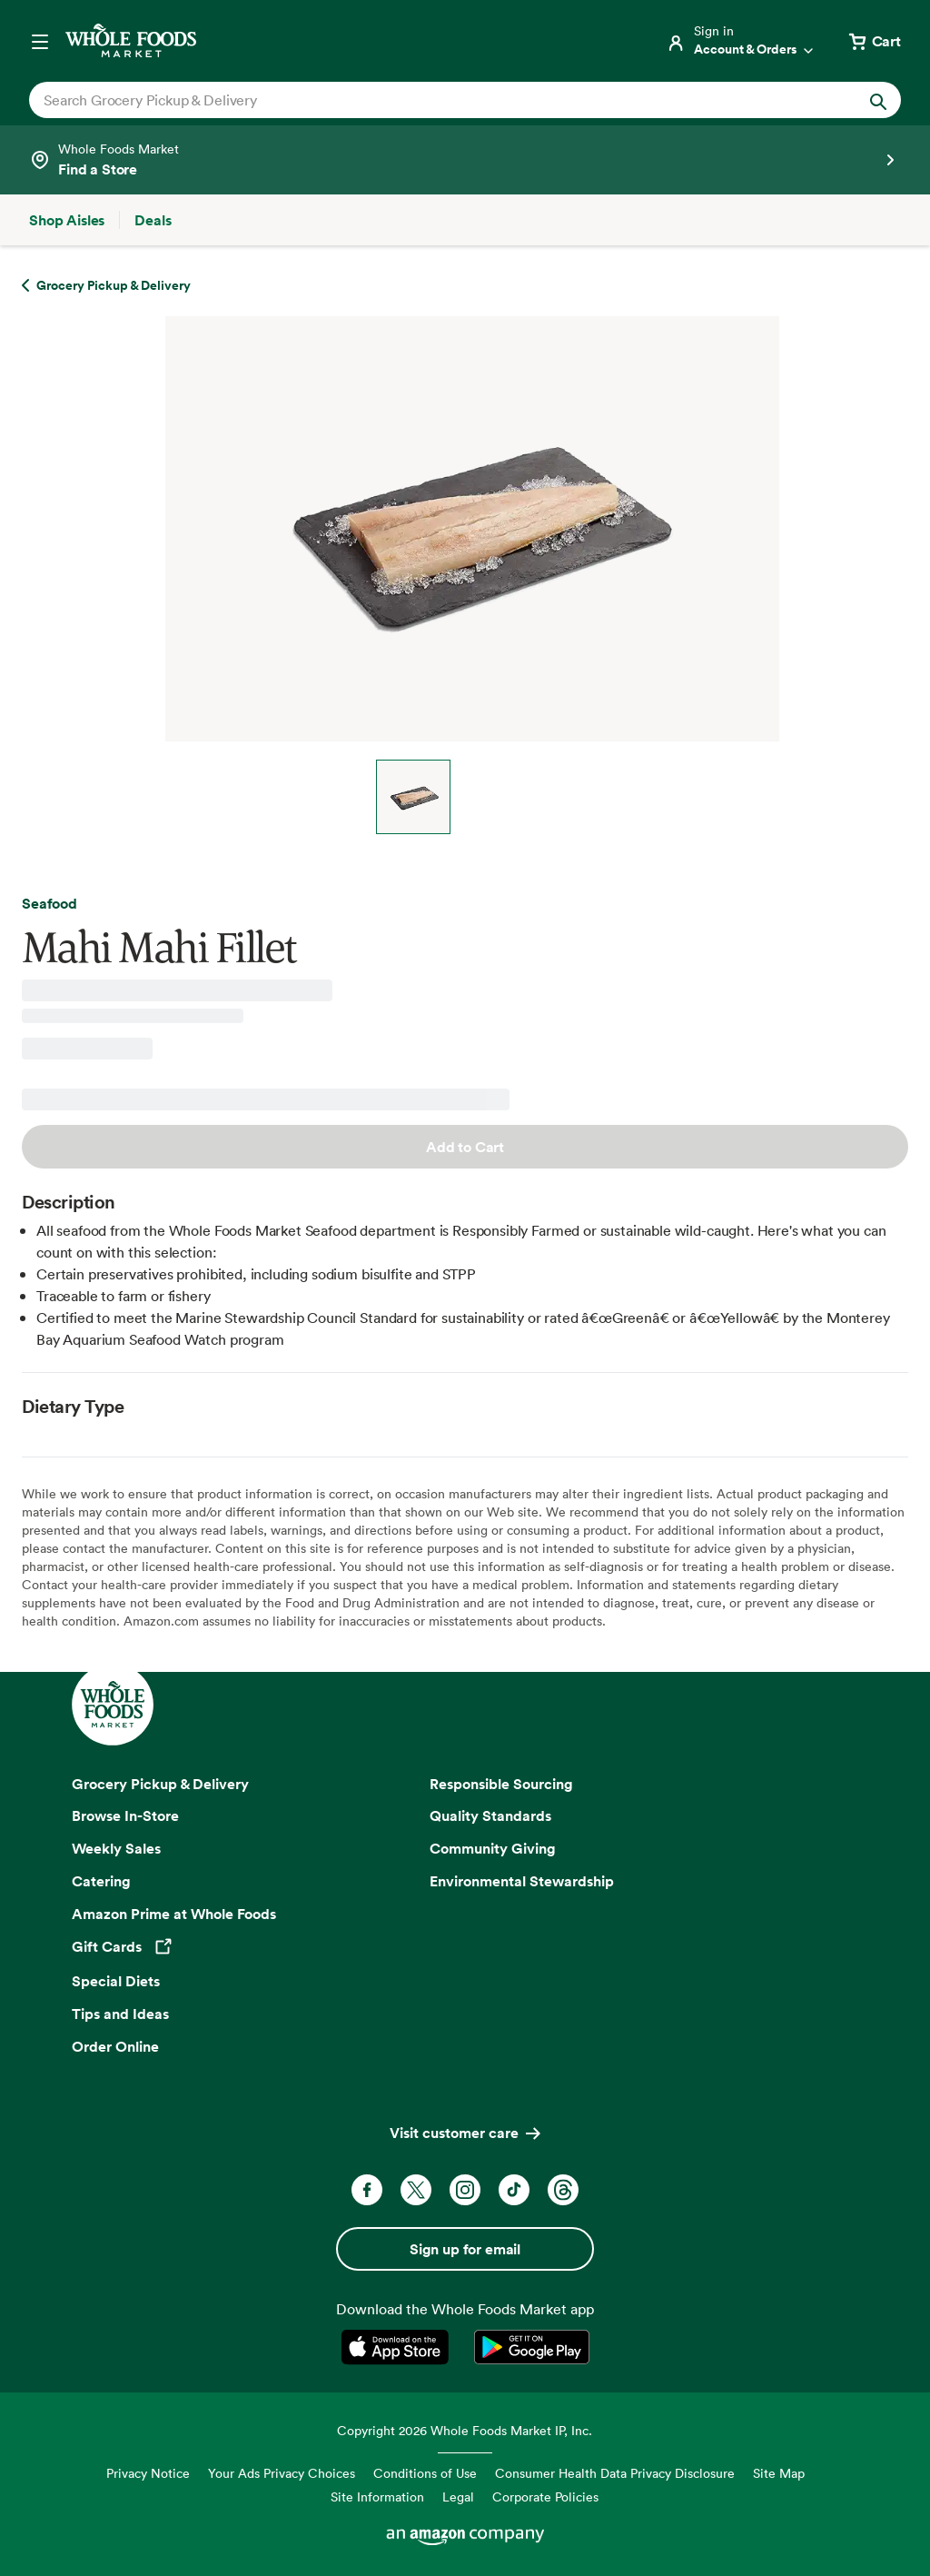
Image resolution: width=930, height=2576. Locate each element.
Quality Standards (490, 1815)
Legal (458, 2496)
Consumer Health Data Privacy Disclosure (615, 2473)
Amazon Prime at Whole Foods (174, 1914)
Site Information (377, 2496)
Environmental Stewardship (522, 1881)
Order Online (115, 2046)
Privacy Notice (148, 2473)
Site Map (779, 2473)
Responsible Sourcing (501, 1784)
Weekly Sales (116, 1848)
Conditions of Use (425, 2473)
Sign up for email (465, 2249)
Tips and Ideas (120, 2014)
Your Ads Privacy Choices (281, 2473)
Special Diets (116, 1981)
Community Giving (493, 1848)
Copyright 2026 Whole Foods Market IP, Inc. (464, 2430)
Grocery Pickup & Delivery (160, 1784)
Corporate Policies (545, 2496)
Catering (101, 1881)
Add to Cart (465, 1147)
